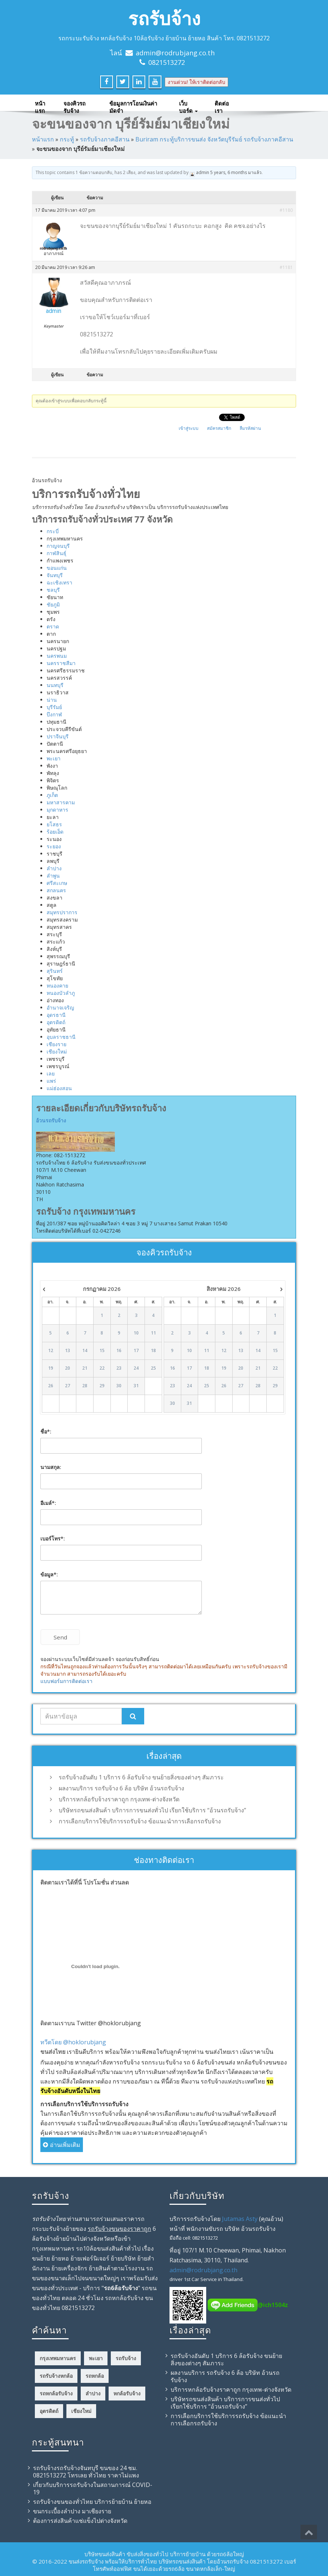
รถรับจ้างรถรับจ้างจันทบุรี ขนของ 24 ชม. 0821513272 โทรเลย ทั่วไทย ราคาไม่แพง (86, 2471)
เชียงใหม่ (57, 1051)
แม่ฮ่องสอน (59, 1088)
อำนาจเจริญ (60, 1007)
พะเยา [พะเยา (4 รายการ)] (96, 2358)
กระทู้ (67, 139)
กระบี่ (53, 531)
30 (118, 1386)
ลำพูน (53, 875)
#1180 (286, 210)
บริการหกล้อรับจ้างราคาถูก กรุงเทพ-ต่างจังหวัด (119, 1799)
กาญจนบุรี (58, 545)
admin (202, 172)
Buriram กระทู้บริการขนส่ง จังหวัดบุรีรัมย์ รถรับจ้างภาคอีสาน (214, 139)
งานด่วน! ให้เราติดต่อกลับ (196, 81)
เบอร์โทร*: (52, 1538)
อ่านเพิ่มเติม (61, 2145)
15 (102, 1351)
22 (102, 1368)
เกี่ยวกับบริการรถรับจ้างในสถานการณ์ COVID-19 (92, 2488)
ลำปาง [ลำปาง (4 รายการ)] (93, 2393)
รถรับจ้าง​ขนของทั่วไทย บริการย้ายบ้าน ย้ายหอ (92, 2502)
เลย (51, 1073)
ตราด (53, 626)
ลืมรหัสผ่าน (250, 428)
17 (136, 1351)
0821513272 (166, 62)
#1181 (286, 267)
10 (136, 1333)
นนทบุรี (55, 685)
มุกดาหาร (57, 809)
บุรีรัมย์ (54, 707)
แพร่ (51, 1080)
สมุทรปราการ (62, 912)
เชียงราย (56, 1044)
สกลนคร (56, 890)
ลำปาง (54, 868)
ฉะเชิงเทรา (59, 582)
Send (60, 1637)
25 (153, 1368)
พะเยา (54, 758)
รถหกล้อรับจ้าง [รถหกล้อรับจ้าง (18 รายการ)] (56, 2393)
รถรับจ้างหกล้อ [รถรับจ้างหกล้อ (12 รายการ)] (56, 2375)
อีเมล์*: (48, 1502)
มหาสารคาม (61, 802)
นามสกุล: (50, 1467)
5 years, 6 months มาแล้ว (236, 172)
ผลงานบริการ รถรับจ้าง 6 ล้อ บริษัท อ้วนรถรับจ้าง (121, 1788)
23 (118, 1368)
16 (118, 1351)
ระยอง (54, 846)
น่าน (52, 699)
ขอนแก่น (57, 567)
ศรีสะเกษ (57, 882)
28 (84, 1386)
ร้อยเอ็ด (55, 831)
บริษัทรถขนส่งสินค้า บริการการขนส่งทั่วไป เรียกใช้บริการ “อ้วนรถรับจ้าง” (152, 1810)
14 (84, 1351)
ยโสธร (54, 824)
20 (67, 1368)
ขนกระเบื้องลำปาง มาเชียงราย (72, 2511)
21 (84, 1368)
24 (136, 1368)
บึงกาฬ (54, 714)
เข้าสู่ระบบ (188, 428)
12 (50, 1351)
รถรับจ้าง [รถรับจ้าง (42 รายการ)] (126, 2358)
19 (50, 1368)
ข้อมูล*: (49, 1574)
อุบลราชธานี (61, 1036)
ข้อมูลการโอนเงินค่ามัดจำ (133, 105)
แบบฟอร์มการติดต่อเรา (66, 1681)
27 (67, 1386)
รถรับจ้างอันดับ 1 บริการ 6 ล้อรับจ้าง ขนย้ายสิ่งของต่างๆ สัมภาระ (141, 1777)
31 (136, 1386)
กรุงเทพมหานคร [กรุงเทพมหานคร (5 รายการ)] (58, 2358)
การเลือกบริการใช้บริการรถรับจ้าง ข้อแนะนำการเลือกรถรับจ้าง (140, 1821)
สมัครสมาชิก (219, 428)
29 (102, 1386)
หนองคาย (57, 985)
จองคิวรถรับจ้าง (74, 105)
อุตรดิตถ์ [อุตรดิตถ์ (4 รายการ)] (49, 2410)
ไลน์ (116, 52)
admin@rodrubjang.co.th (175, 52)
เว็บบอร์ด (188, 105)
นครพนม (57, 655)
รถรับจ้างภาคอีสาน (105, 139)
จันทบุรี (55, 575)
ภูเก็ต (52, 794)
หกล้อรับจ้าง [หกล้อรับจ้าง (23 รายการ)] (127, 2393)
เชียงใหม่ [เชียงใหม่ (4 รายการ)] (81, 2410)
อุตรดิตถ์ (56, 1022)
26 (50, 1386)
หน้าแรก (40, 105)
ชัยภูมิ (53, 604)
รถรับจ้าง (164, 18)
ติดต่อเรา (222, 105)
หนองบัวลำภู (61, 992)
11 (153, 1333)
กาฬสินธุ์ (56, 553)
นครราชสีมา (61, 663)
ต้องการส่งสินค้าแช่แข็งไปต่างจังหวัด (80, 2521)
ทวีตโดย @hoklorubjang (73, 2042)
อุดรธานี (56, 1014)
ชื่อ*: (45, 1431)
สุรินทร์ (55, 970)
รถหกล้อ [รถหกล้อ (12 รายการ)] (94, 2375)
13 (67, 1351)
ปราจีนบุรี (58, 736)
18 (153, 1351)
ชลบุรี (53, 589)
